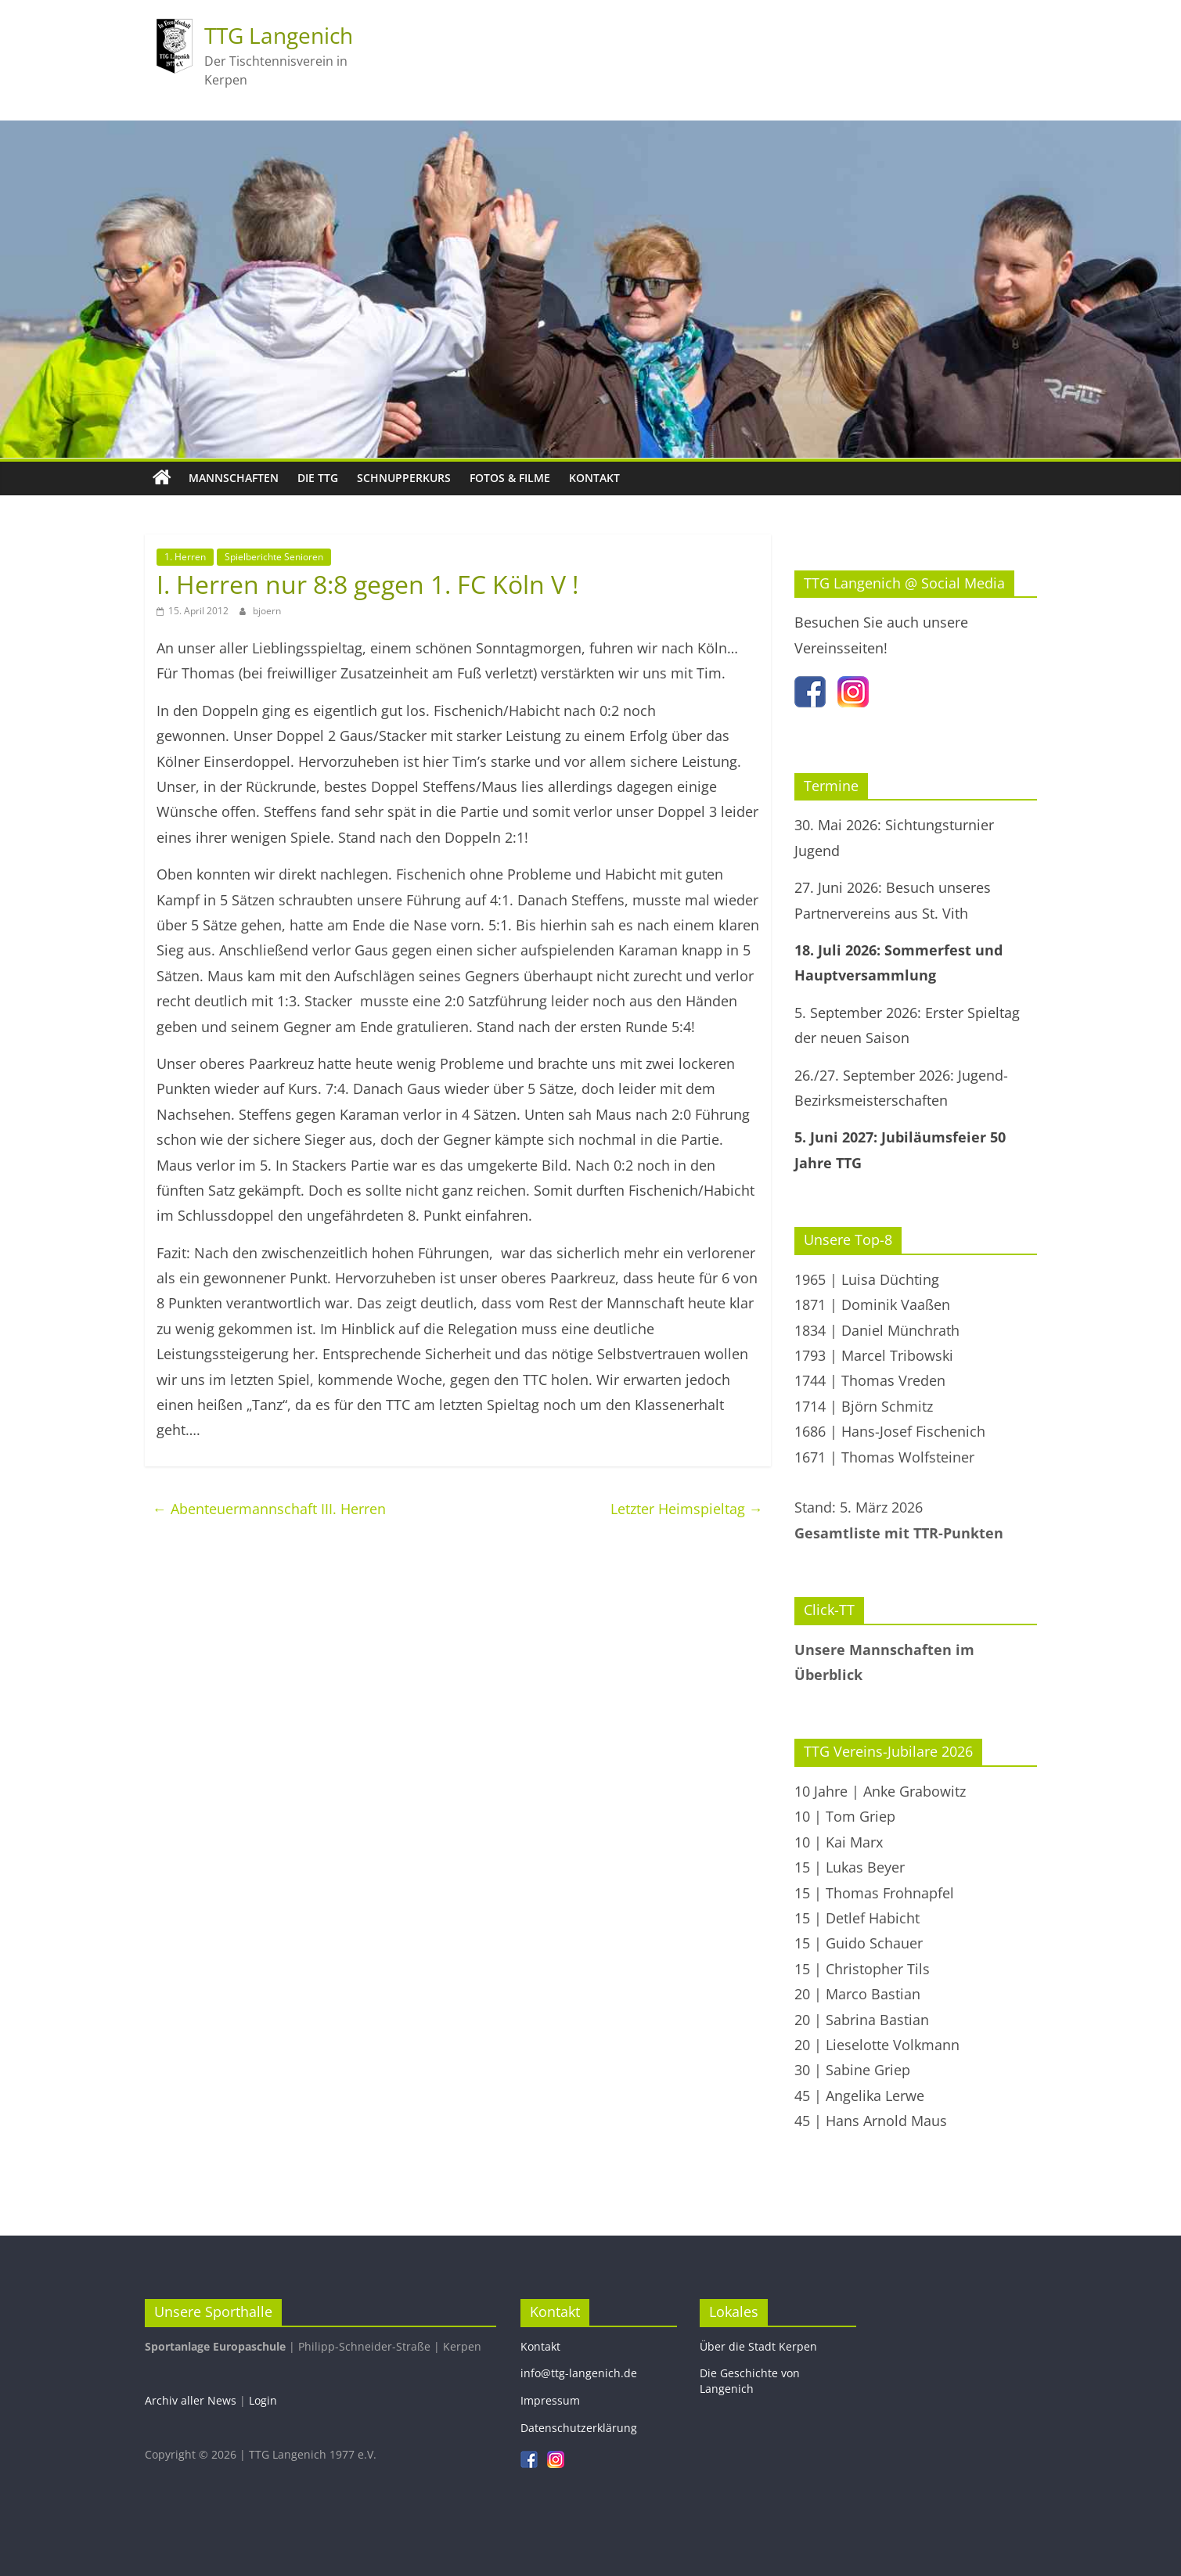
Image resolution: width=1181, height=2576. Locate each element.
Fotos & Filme (510, 477)
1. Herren (185, 556)
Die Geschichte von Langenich (750, 2381)
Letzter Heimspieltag (686, 1508)
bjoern (267, 610)
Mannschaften (234, 477)
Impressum (550, 2400)
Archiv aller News (190, 2400)
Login (263, 2400)
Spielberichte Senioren (274, 556)
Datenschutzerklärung (578, 2427)
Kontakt (594, 477)
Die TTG (317, 477)
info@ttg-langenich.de (578, 2373)
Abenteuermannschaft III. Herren (269, 1508)
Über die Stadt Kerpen (758, 2346)
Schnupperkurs (404, 477)
